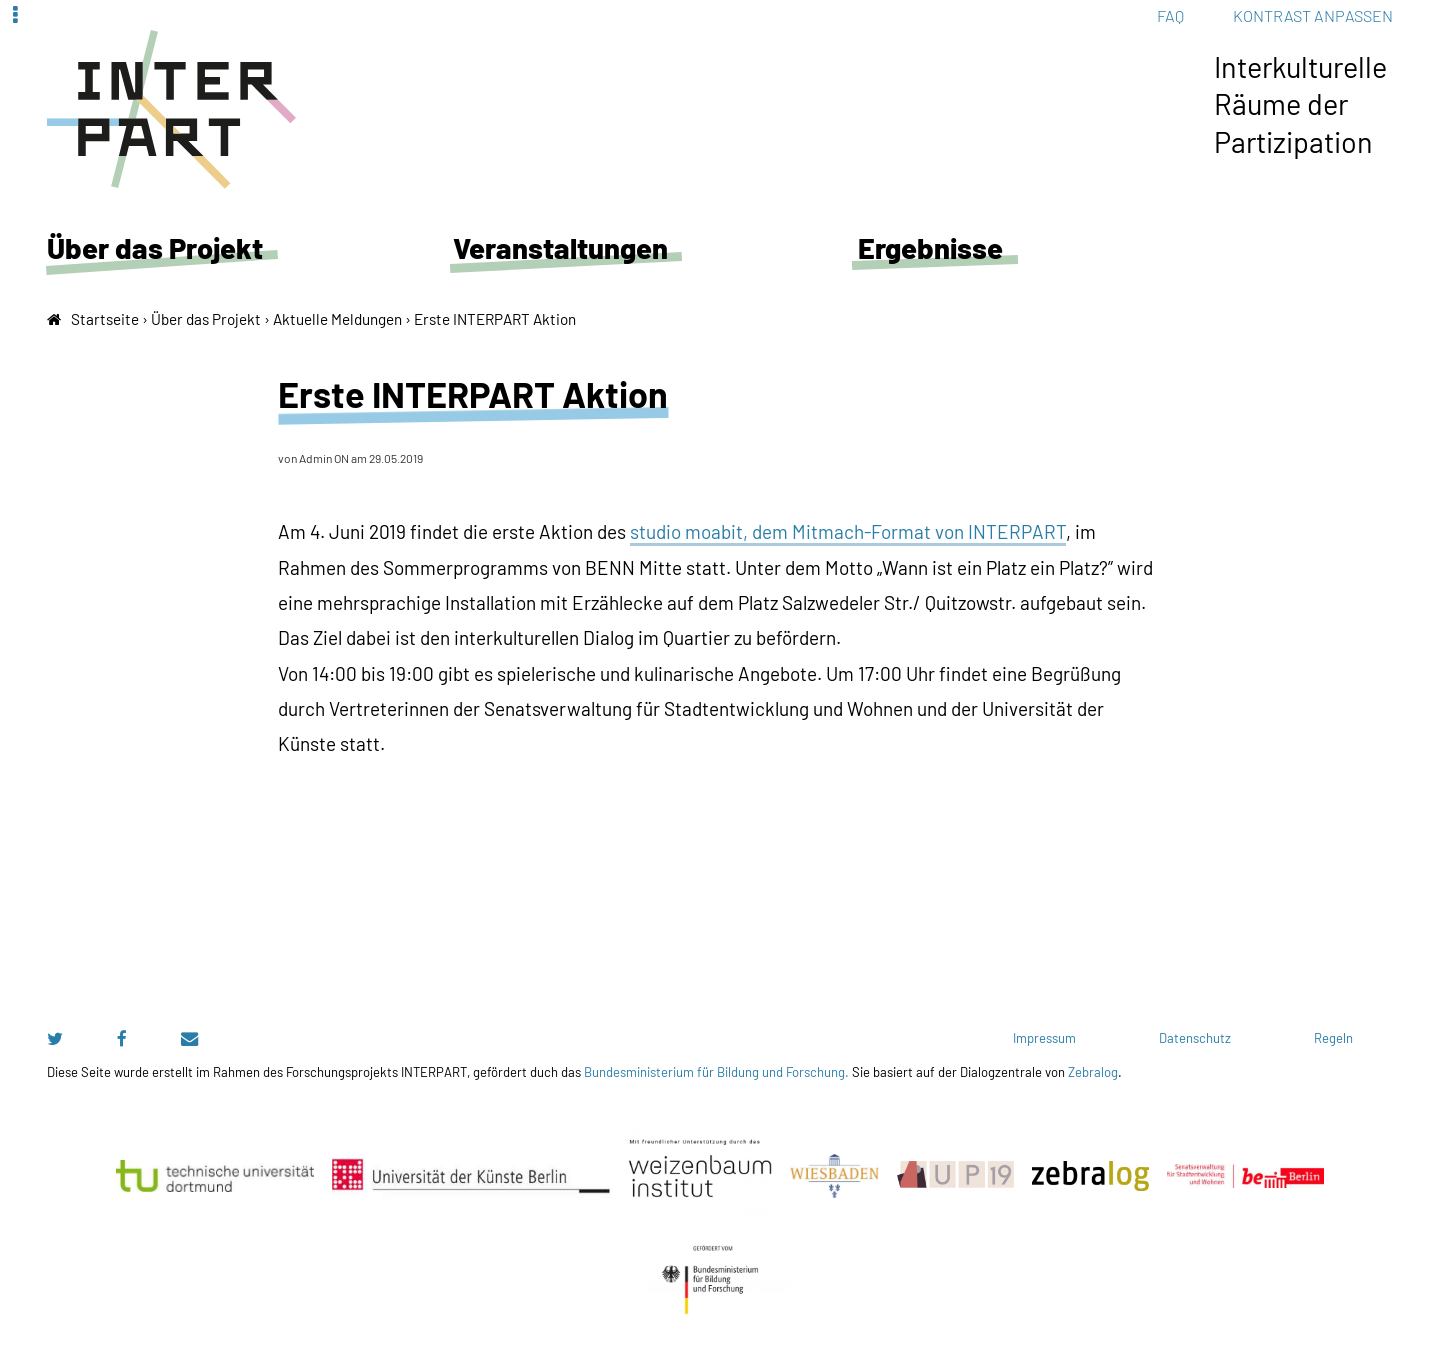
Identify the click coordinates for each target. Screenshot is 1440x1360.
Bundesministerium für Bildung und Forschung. (716, 1072)
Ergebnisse (930, 247)
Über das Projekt (155, 247)
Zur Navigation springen (0, 15)
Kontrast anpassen (1313, 15)
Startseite (105, 319)
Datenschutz (1195, 1038)
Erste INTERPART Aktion (495, 319)
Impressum (1044, 1038)
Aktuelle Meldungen (337, 319)
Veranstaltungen (560, 247)
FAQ (1170, 15)
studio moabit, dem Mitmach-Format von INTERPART (848, 531)
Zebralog (1093, 1072)
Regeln (1333, 1038)
